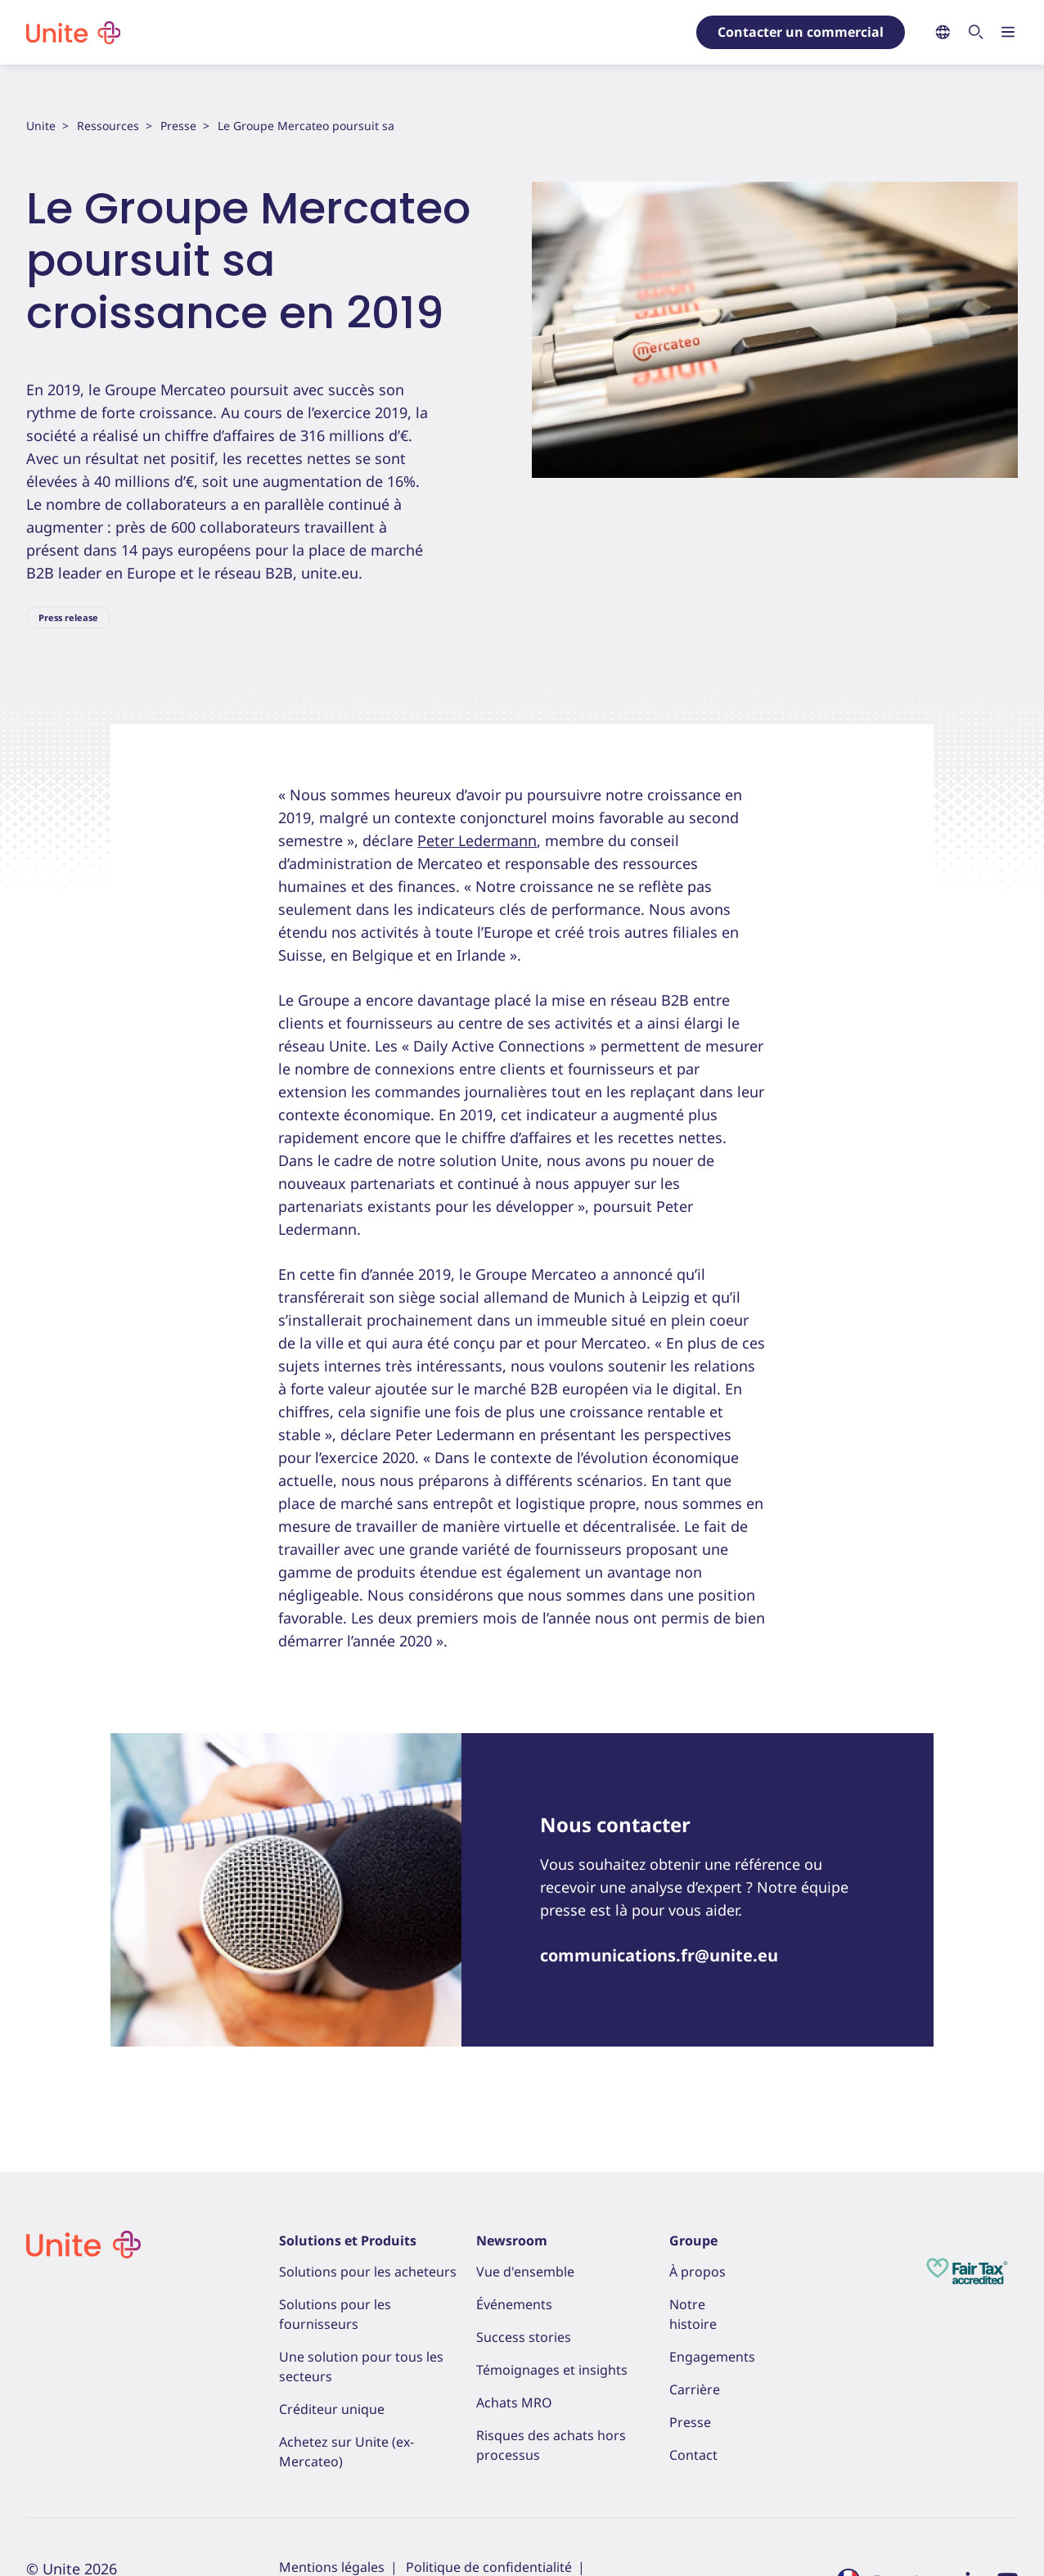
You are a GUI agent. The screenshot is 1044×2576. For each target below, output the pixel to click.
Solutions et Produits (347, 2240)
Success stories (523, 2337)
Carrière (694, 2389)
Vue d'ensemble (525, 2272)
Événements (514, 2304)
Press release (68, 617)
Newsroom (511, 2240)
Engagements (712, 2357)
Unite (41, 125)
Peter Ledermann (477, 840)
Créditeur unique (332, 2409)
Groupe (693, 2240)
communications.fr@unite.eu (659, 1955)
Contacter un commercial (801, 32)
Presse (178, 125)
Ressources (108, 125)
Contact (693, 2455)
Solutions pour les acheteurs (368, 2272)
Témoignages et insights (552, 2370)
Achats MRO (514, 2403)
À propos (697, 2272)
